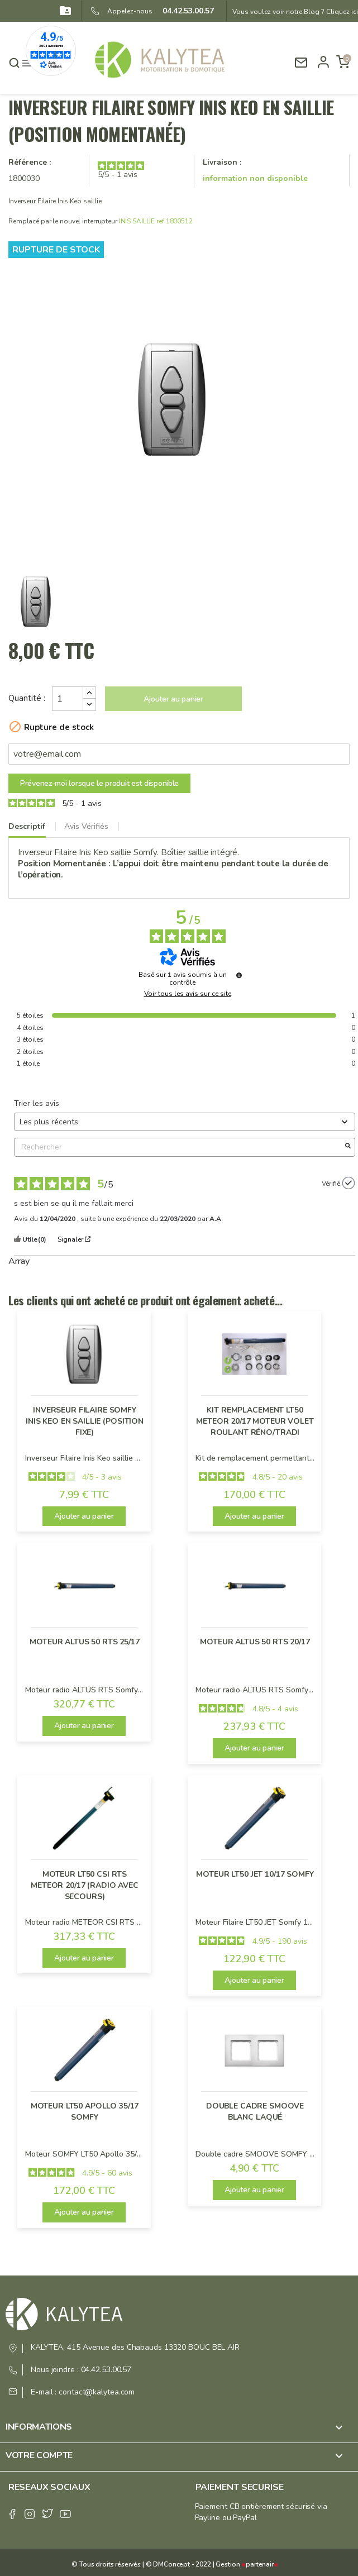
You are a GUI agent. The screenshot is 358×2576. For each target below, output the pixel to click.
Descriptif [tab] (26, 826)
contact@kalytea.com (97, 2392)
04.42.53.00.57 (185, 11)
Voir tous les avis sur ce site (187, 994)
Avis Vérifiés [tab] (86, 826)
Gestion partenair (247, 2564)
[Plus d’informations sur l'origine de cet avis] (348, 1183)
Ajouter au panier (173, 699)
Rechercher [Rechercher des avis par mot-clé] (179, 1147)
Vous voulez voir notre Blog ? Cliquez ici (295, 11)
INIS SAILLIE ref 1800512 (156, 221)
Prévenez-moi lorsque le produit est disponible (99, 783)
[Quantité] (67, 698)
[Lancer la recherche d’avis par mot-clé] (347, 1147)
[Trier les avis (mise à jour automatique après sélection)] (184, 1122)
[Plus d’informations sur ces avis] (239, 975)
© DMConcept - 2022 (177, 2564)
